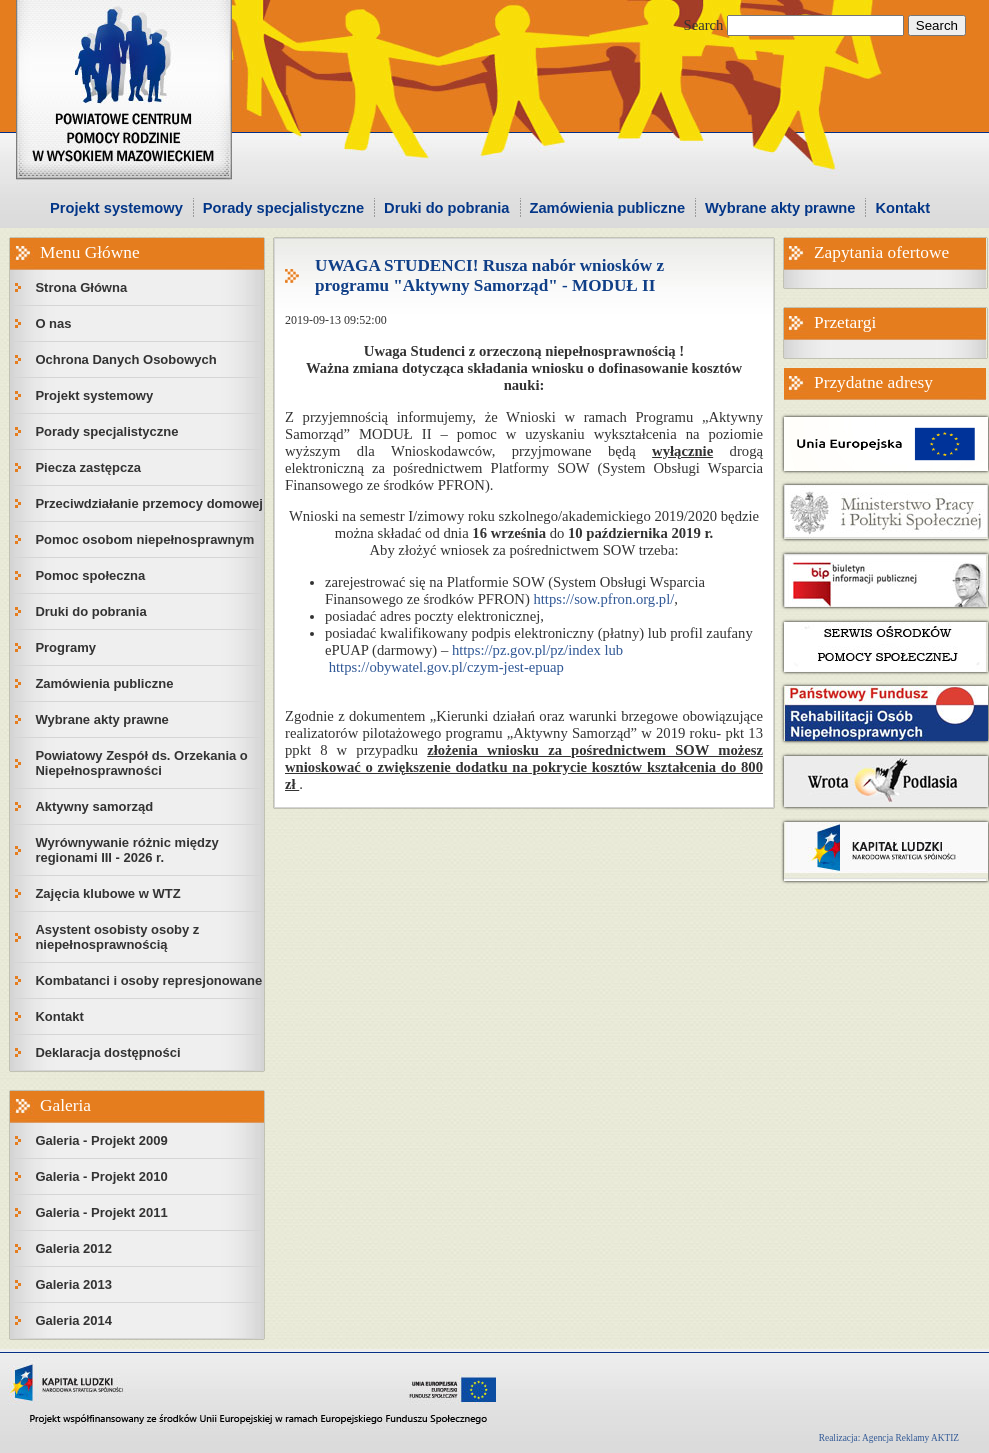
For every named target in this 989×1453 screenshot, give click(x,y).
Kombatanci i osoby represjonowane (148, 980)
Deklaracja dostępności (107, 1052)
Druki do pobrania (446, 208)
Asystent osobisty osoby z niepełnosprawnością (117, 937)
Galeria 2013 (73, 1284)
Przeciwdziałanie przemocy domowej (149, 503)
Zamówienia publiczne (608, 208)
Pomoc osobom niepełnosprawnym (144, 539)
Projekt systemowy (116, 208)
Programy (65, 647)
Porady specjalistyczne (283, 208)
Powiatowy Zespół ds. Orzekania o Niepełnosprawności (141, 763)
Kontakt (902, 208)
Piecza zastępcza (88, 467)
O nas (53, 323)
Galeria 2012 (73, 1248)
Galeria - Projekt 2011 (101, 1212)
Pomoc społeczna (90, 575)
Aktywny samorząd (94, 806)
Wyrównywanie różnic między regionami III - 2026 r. (126, 850)
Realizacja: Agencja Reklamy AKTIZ (889, 1438)
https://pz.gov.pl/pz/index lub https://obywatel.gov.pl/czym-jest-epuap (474, 658)
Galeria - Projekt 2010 (101, 1176)
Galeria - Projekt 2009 (101, 1140)
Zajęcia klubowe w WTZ (107, 893)
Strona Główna (81, 287)
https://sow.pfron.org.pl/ (603, 599)
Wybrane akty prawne (780, 208)
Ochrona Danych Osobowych (125, 359)
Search (704, 25)
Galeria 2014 (73, 1320)
